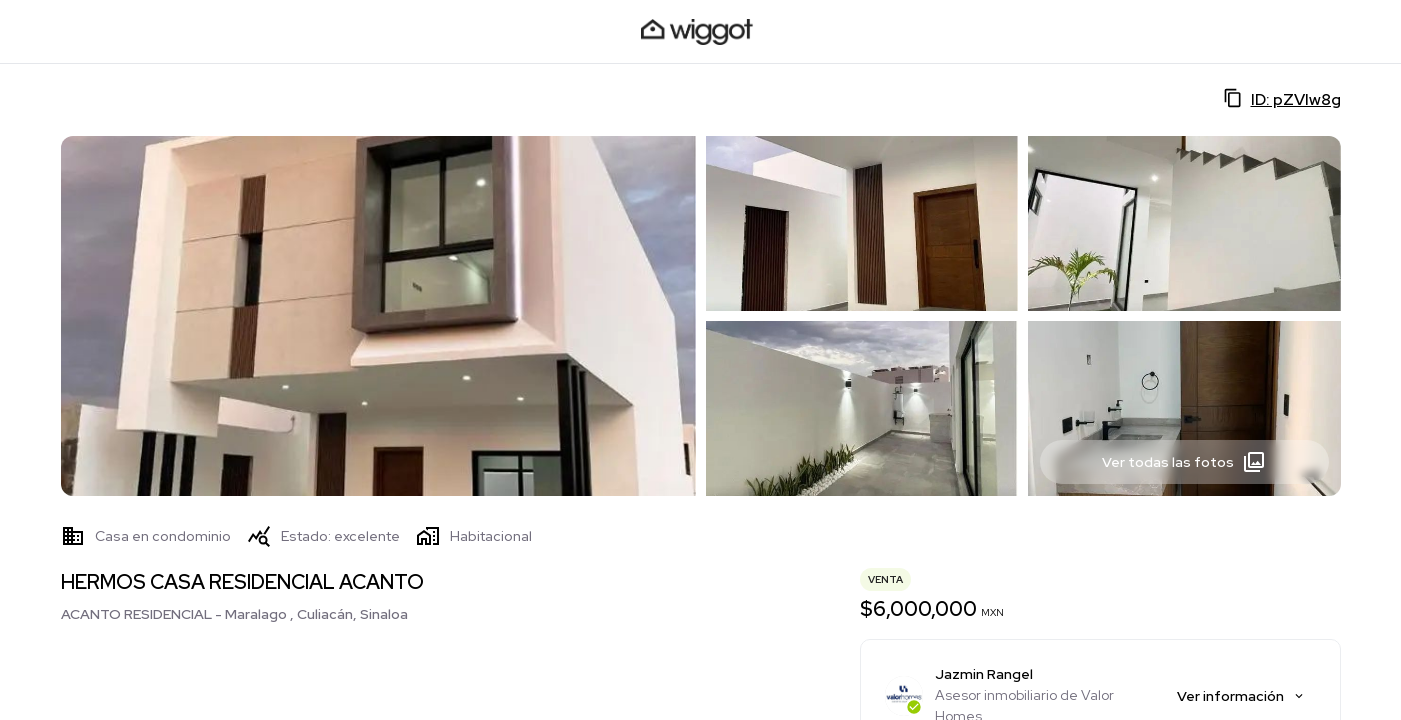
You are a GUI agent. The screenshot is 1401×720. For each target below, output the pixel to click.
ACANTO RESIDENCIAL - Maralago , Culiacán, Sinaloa (234, 614)
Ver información (1241, 696)
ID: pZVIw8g (1282, 99)
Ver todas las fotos (1184, 462)
